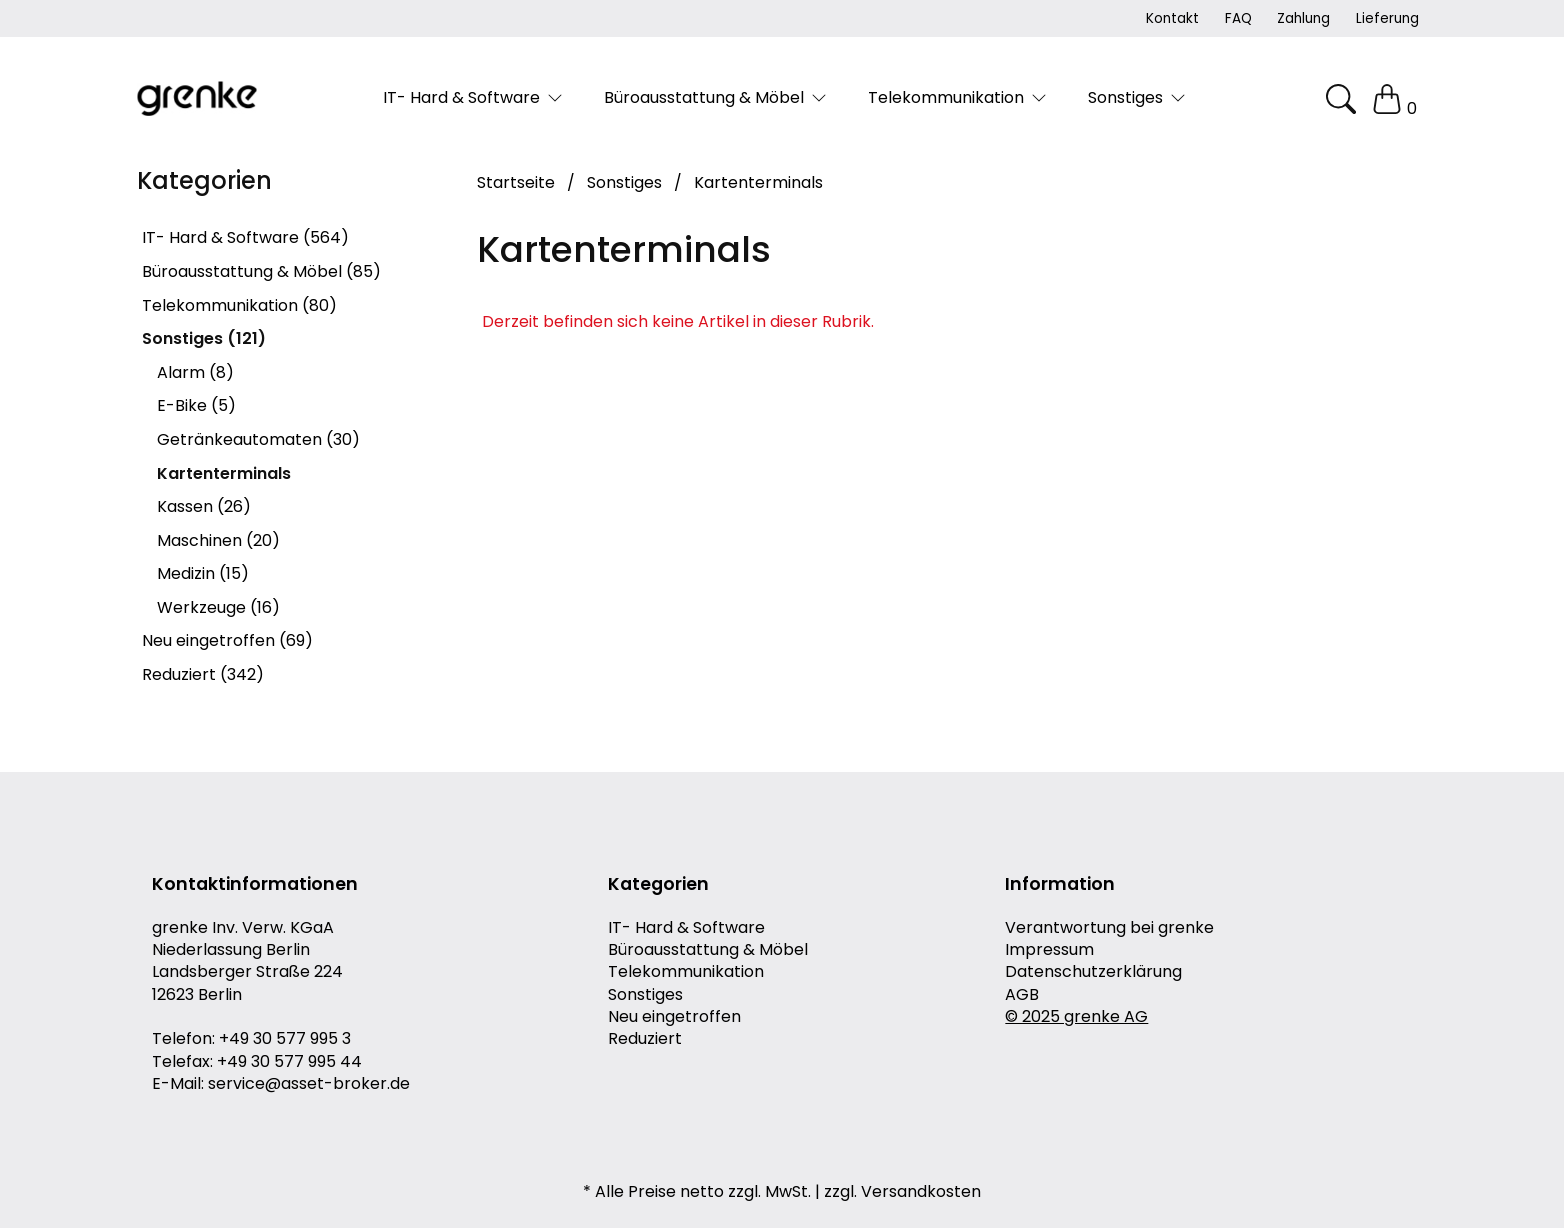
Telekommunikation (686, 972)
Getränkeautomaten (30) (258, 439)
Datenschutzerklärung (1093, 972)
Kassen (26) (204, 506)
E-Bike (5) (196, 405)
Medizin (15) (203, 573)
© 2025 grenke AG (1076, 1017)
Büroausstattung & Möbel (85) (261, 271)
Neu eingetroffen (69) (227, 640)
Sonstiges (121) (204, 338)
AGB (1022, 995)
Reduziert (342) (203, 674)
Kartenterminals (224, 473)
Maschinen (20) (218, 540)
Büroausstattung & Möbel (708, 950)
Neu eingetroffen (674, 1017)
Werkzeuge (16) (218, 607)
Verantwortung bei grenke (1109, 928)
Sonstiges (645, 995)
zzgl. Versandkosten (902, 1192)
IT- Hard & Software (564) (245, 237)
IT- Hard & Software (686, 928)
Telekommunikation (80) (239, 305)
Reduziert (645, 1039)
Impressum (1049, 950)
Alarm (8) (195, 372)
